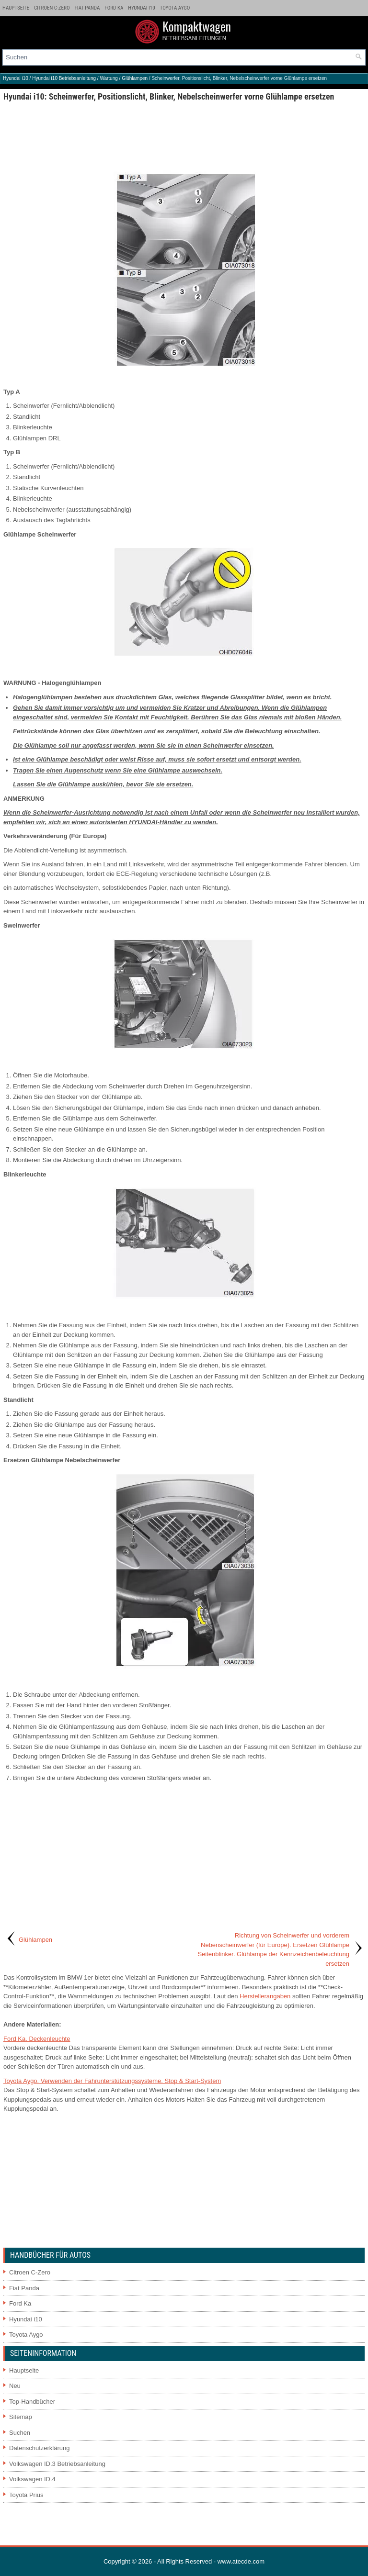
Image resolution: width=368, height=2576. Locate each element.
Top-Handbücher (32, 2401)
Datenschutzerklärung (39, 2448)
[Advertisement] (184, 134)
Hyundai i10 (141, 8)
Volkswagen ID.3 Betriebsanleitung (57, 2463)
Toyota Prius (26, 2494)
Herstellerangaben (265, 1996)
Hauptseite (15, 8)
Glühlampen (135, 78)
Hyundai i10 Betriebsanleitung (64, 78)
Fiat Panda (87, 8)
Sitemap (20, 2416)
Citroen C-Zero (51, 8)
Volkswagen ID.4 (32, 2479)
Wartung (108, 78)
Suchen (19, 2432)
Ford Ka (113, 8)
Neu (15, 2385)
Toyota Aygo (175, 8)
